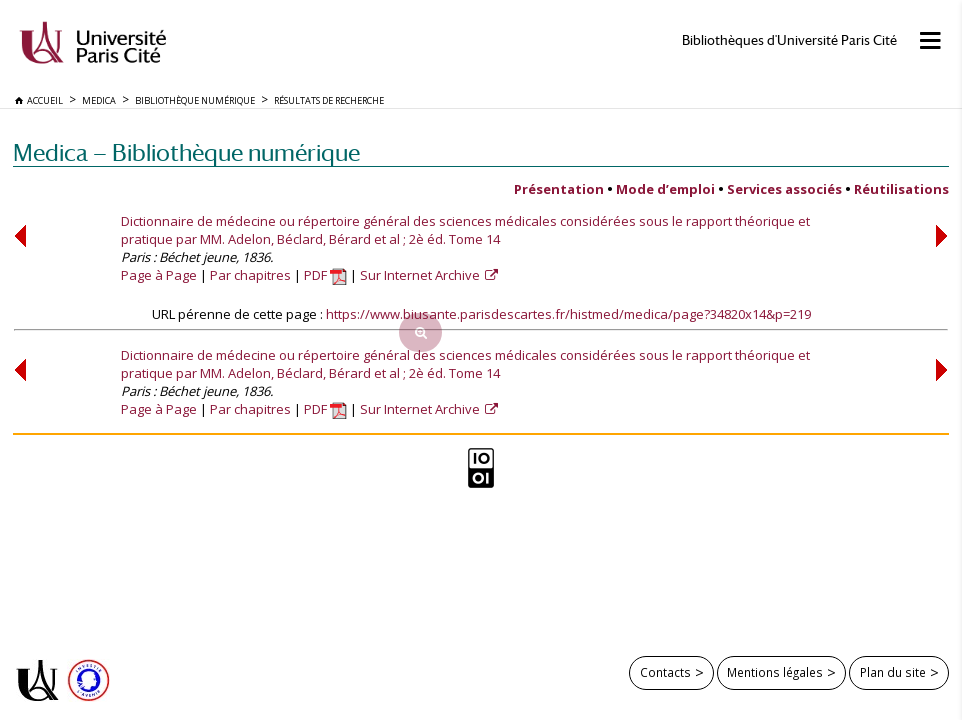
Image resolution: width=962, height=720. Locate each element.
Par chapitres (250, 275)
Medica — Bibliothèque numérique (186, 152)
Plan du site (893, 672)
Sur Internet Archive (421, 275)
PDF (325, 275)
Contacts (665, 672)
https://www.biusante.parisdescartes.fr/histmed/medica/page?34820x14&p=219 (568, 314)
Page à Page (159, 275)
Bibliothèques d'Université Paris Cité (789, 40)
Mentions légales (775, 672)
